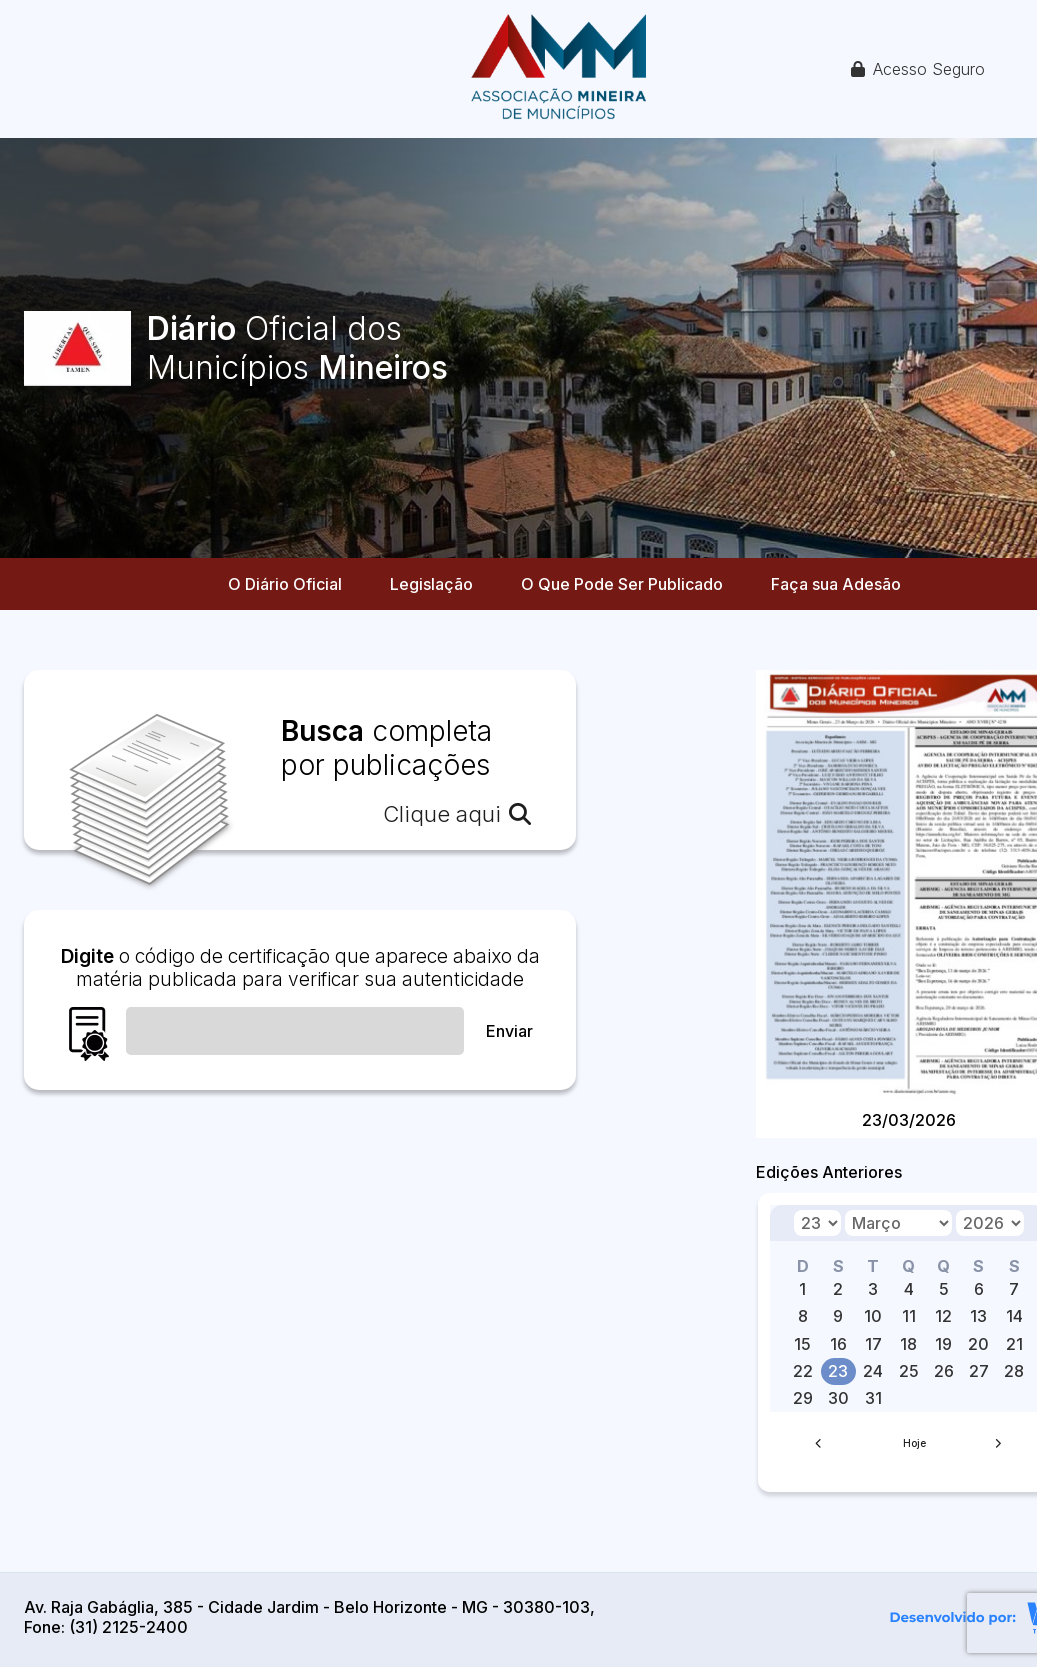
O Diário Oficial (285, 584)
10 (873, 1316)
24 (873, 1371)
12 (943, 1316)
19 (943, 1344)
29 (803, 1398)
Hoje (914, 1443)
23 (838, 1371)
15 (802, 1344)
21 (1014, 1344)
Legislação (431, 584)
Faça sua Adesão (836, 584)
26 (944, 1371)
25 (909, 1371)
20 (978, 1344)
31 (873, 1398)
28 (1014, 1371)
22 (803, 1371)
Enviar (509, 1031)
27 (979, 1371)
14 (1014, 1316)
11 (909, 1316)
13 (978, 1316)
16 (838, 1344)
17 (873, 1344)
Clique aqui (457, 814)
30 (838, 1398)
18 (908, 1344)
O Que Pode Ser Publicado (622, 584)
